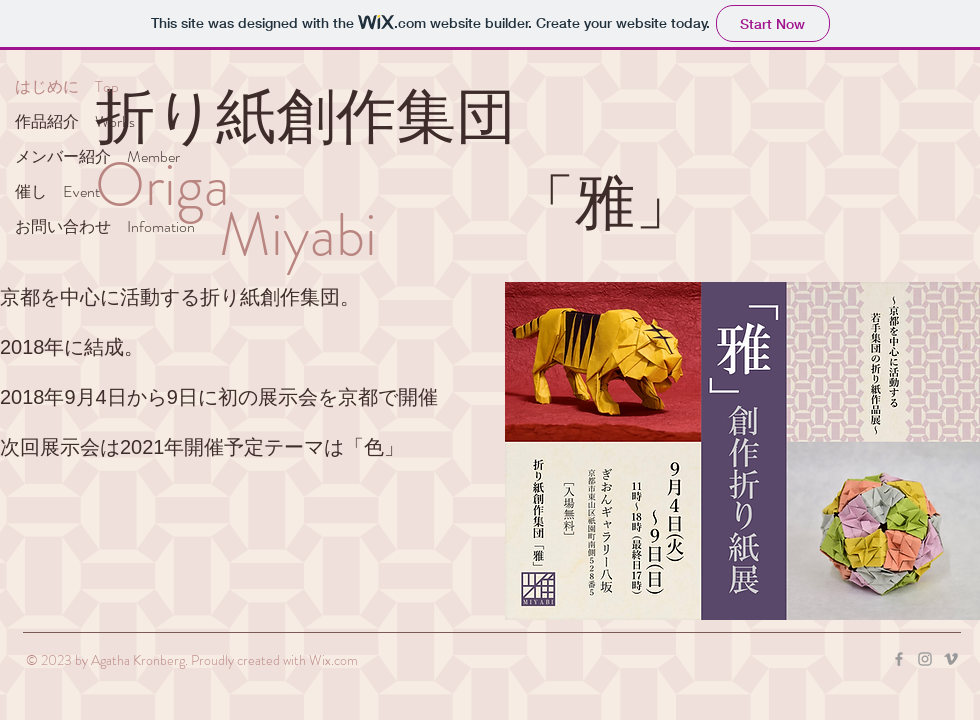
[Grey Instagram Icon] (925, 659)
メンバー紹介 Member (97, 156)
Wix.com (333, 660)
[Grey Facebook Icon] (899, 659)
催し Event (57, 191)
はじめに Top (67, 86)
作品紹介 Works (75, 121)
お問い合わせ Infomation (105, 226)
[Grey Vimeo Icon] (951, 659)
